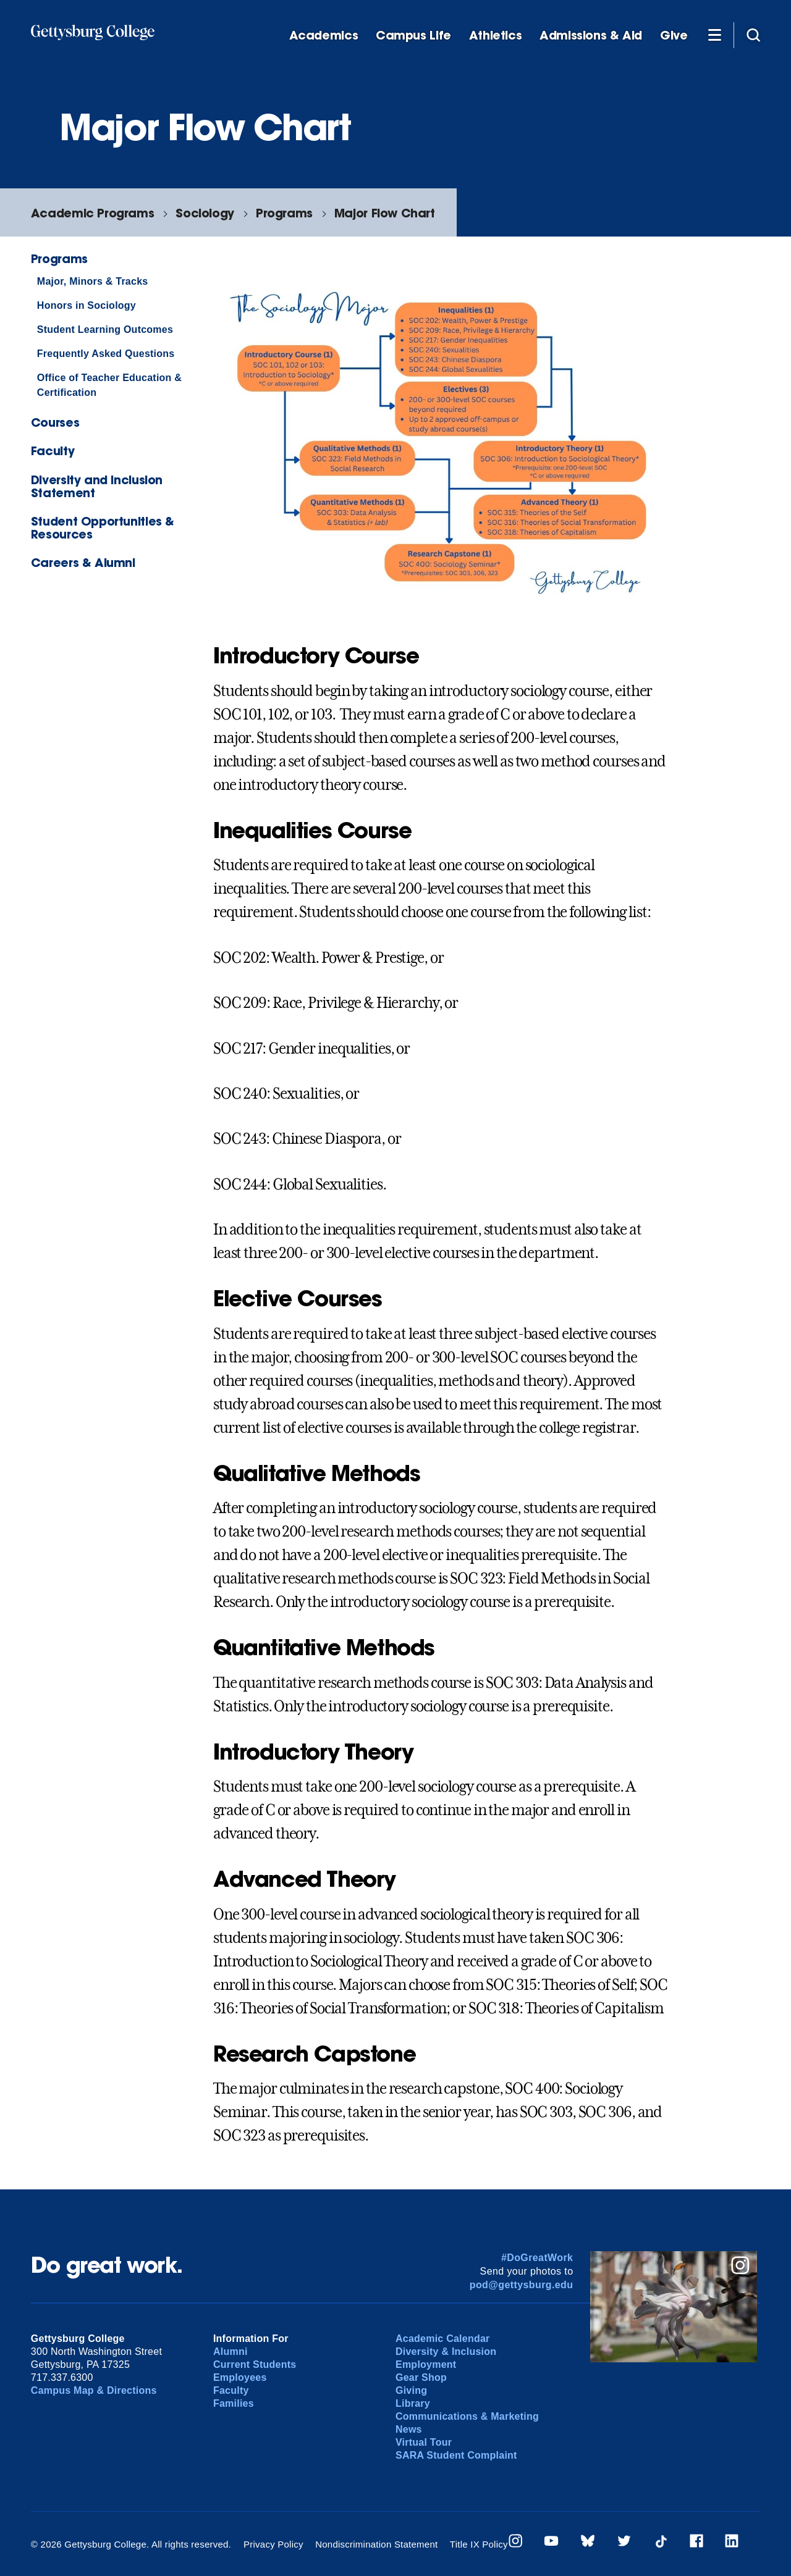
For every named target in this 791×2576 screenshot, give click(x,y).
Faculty (52, 450)
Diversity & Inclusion (446, 2351)
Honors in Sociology (86, 305)
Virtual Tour (424, 2442)
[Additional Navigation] (714, 34)
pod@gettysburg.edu (521, 2285)
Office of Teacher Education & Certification (109, 385)
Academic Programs (92, 212)
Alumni (230, 2351)
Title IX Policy (479, 2544)
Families (233, 2403)
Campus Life (413, 35)
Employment (426, 2364)
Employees (240, 2377)
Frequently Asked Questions (106, 353)
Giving (411, 2390)
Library (413, 2403)
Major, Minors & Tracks (92, 281)
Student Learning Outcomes (105, 329)
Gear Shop (421, 2377)
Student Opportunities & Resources (102, 527)
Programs (284, 212)
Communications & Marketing (467, 2416)
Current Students (255, 2364)
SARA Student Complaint (456, 2455)
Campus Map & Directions (94, 2390)
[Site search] (753, 34)
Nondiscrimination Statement (376, 2544)
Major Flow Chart (384, 212)
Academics (323, 35)
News (409, 2429)
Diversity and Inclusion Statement (97, 486)
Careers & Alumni (83, 562)
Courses (55, 422)
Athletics (495, 35)
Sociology (205, 212)
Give (673, 35)
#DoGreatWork (537, 2257)
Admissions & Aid (590, 35)
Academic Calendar (443, 2338)
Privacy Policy (273, 2544)
